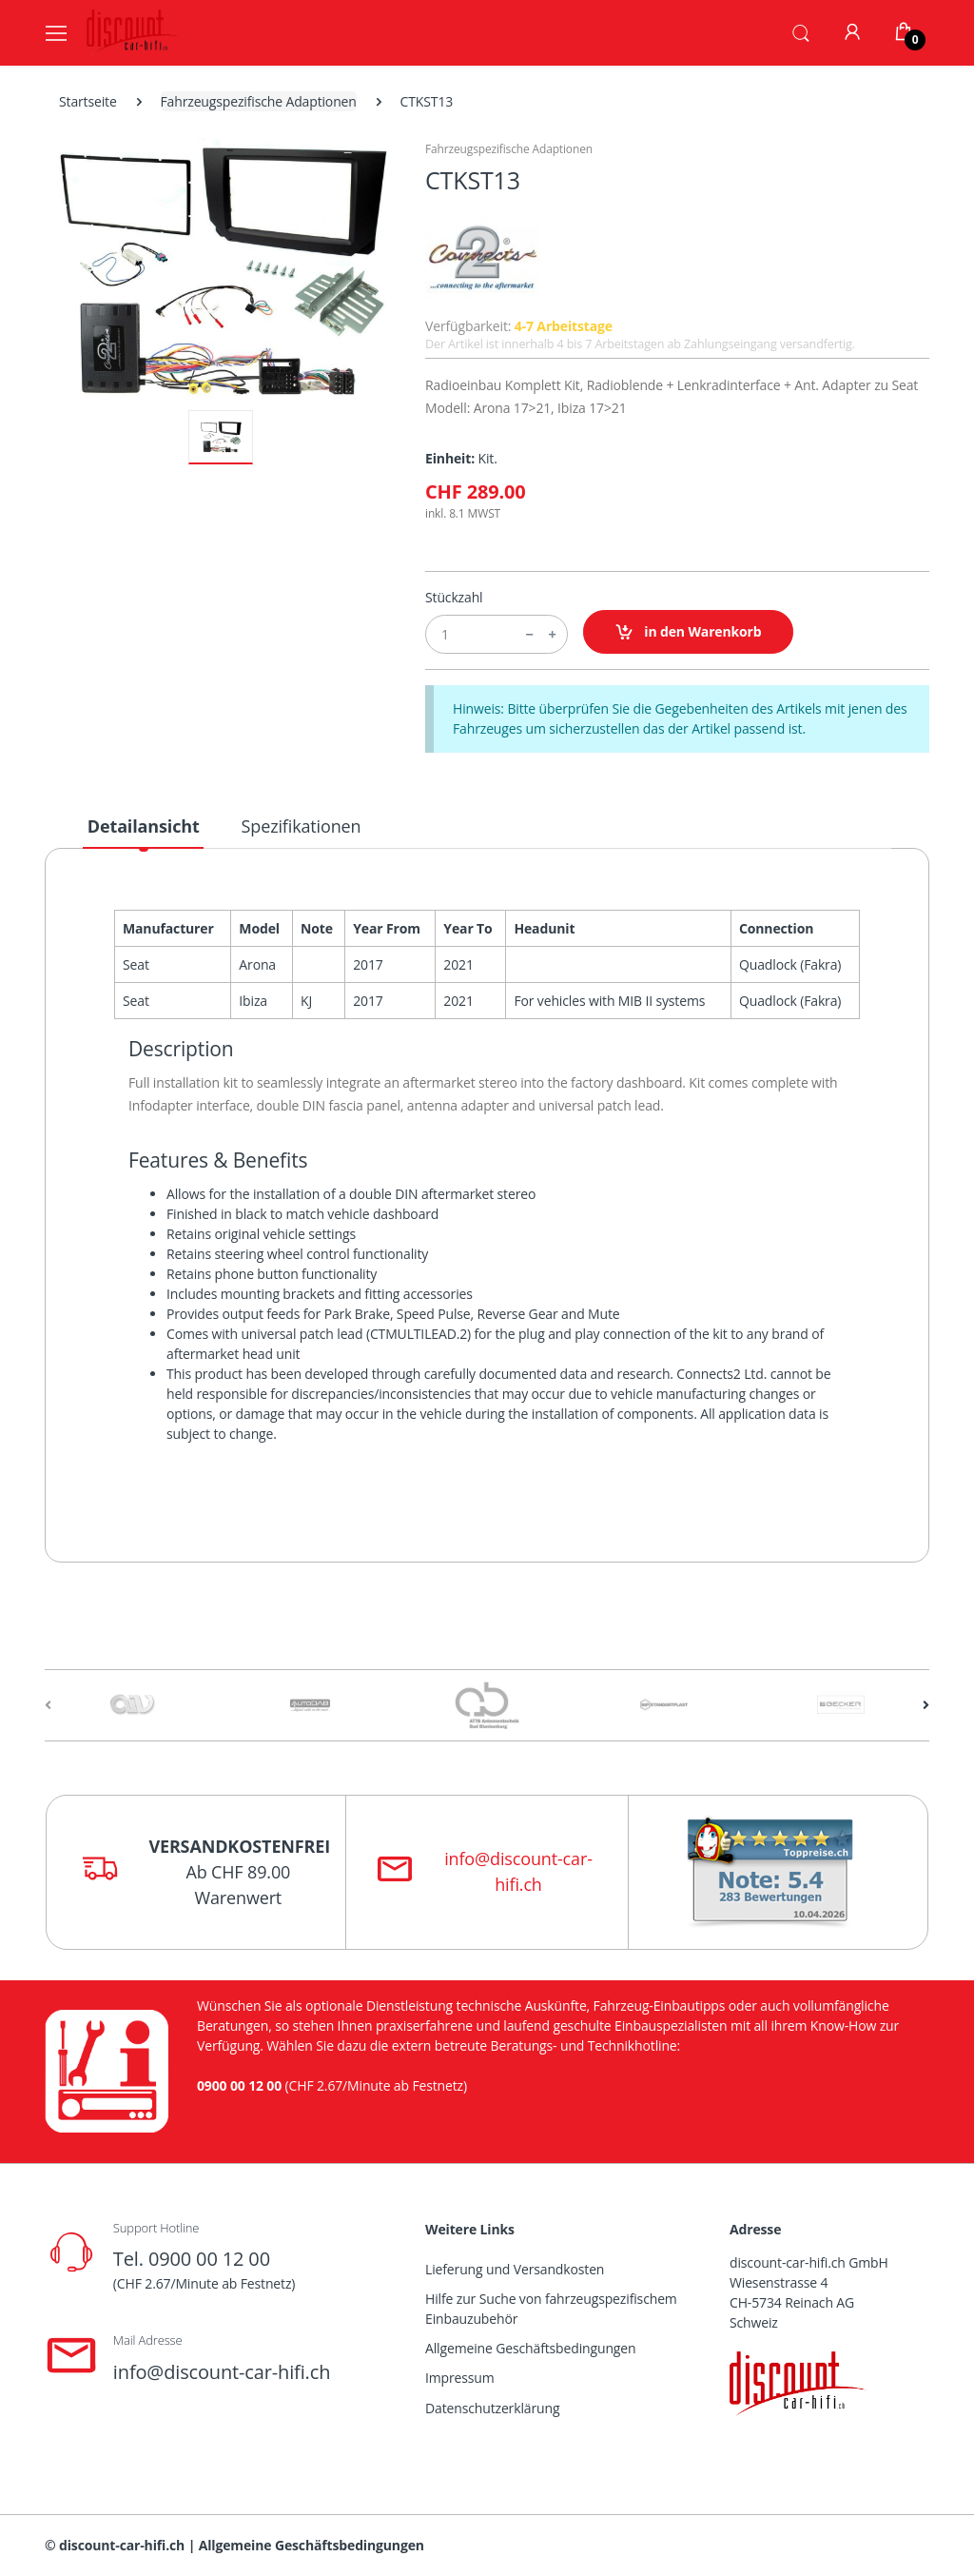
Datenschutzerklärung (492, 2408)
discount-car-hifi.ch (122, 2545)
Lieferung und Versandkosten (514, 2269)
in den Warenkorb (688, 632)
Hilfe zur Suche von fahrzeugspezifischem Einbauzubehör (551, 2309)
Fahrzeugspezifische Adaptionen (259, 101)
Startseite (88, 101)
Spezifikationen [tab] (301, 826)
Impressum (460, 2378)
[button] (800, 31)
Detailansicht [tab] (144, 826)
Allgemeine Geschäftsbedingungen (530, 2348)
